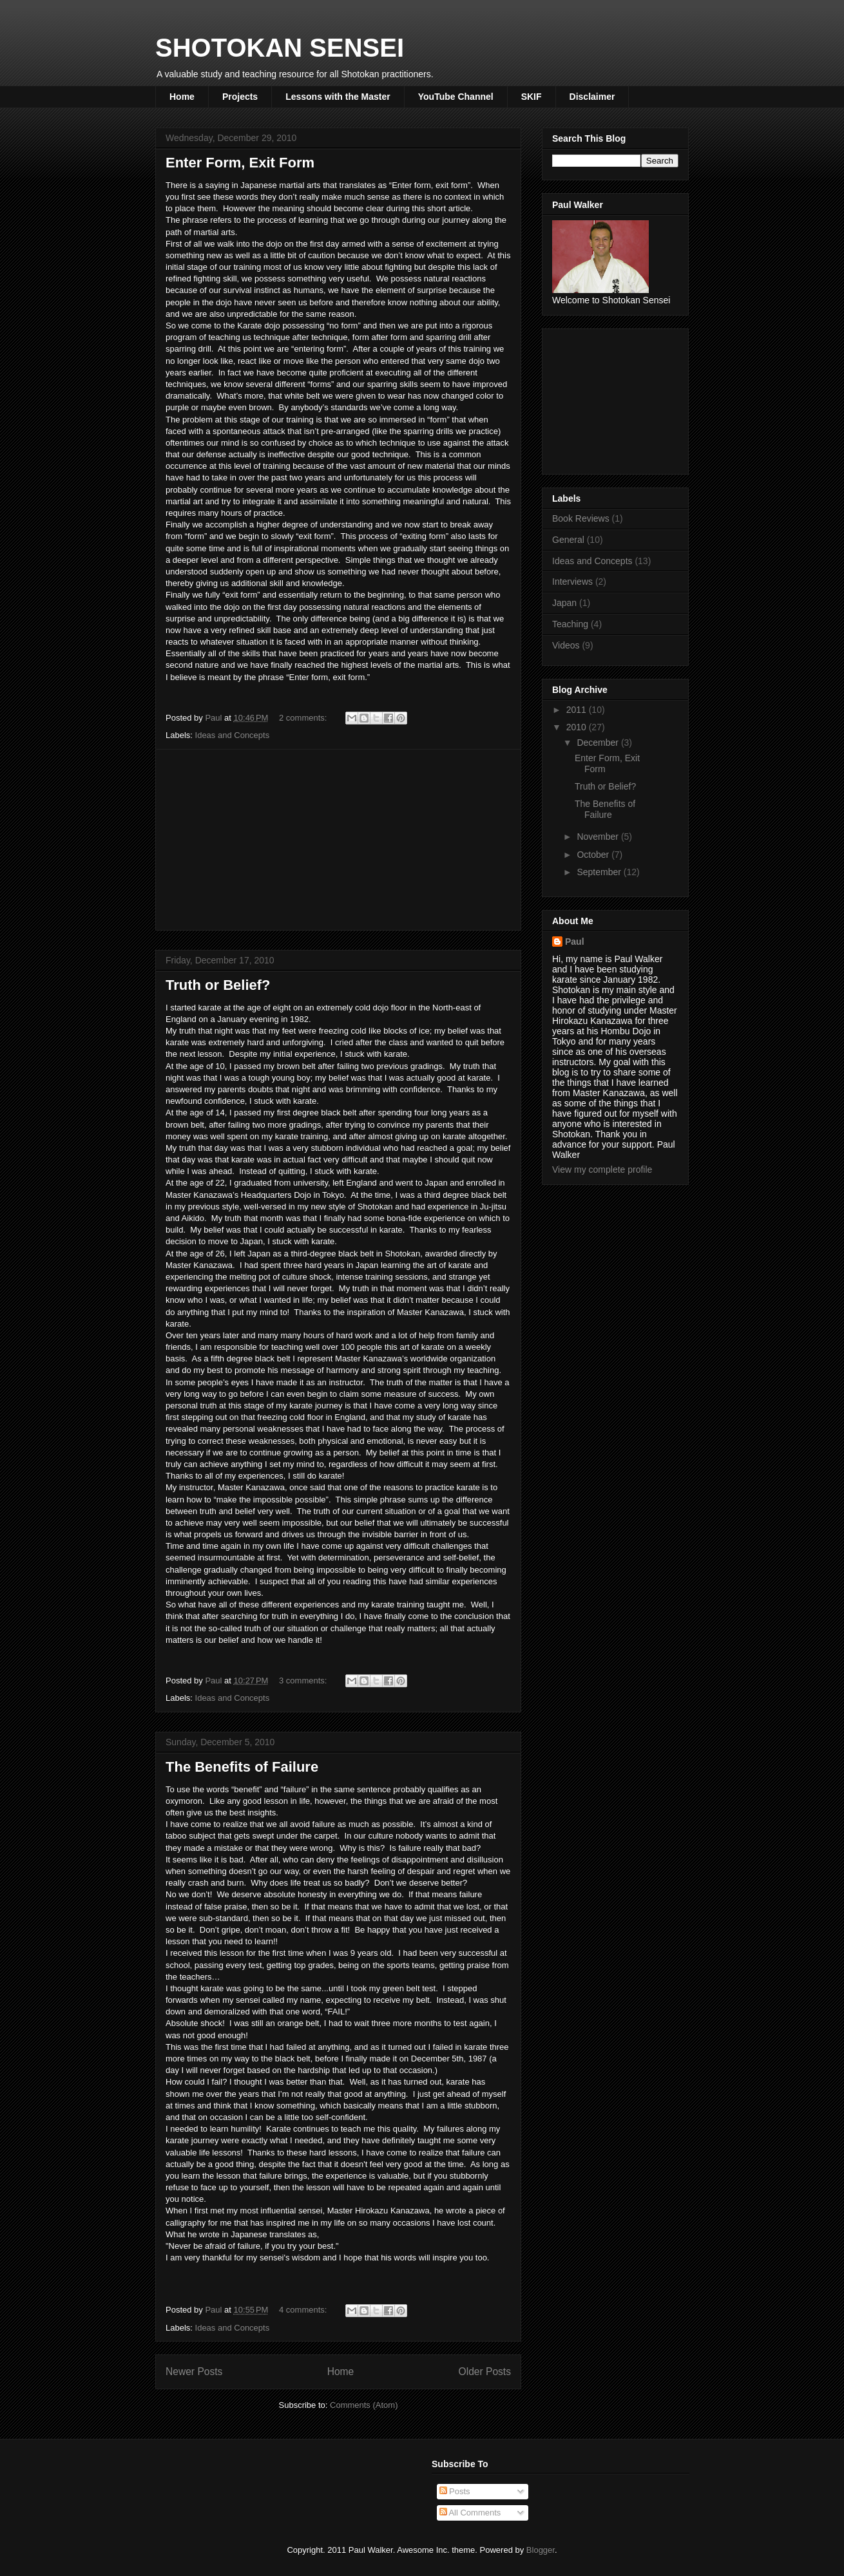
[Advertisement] (338, 839)
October (594, 854)
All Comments (470, 2512)
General (568, 540)
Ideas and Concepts (232, 735)
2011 (577, 710)
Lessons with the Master (337, 96)
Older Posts (485, 2371)
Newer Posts (194, 2371)
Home (182, 96)
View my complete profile (602, 1169)
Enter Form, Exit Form (240, 163)
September (600, 872)
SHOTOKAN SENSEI (279, 47)
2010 (577, 727)
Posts (454, 2491)
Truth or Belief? (218, 985)
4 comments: (304, 2310)
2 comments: (304, 718)
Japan (564, 603)
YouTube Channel (456, 96)
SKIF (531, 96)
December (598, 742)
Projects (240, 96)
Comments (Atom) (364, 2405)
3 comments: (304, 1680)
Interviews (572, 581)
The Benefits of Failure (242, 1767)
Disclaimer (592, 96)
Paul (574, 941)
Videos (566, 645)
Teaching (570, 624)
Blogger (540, 2550)
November (598, 836)
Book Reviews (580, 518)
